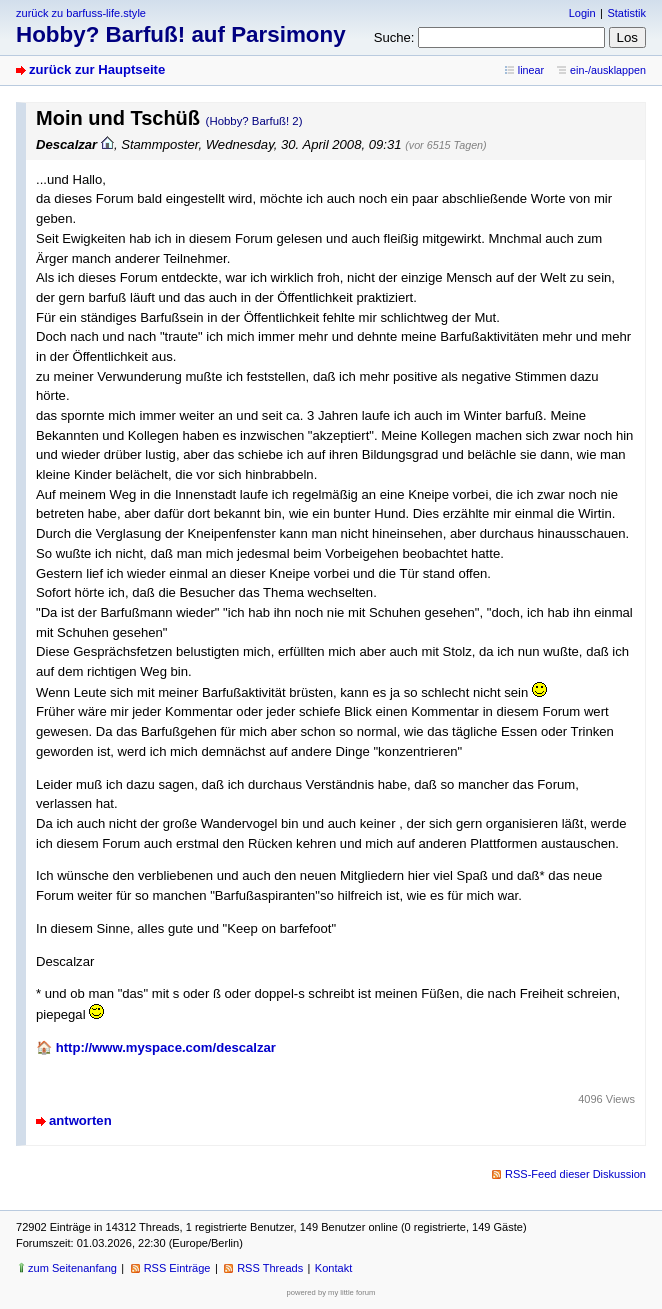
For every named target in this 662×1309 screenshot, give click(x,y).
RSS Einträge (177, 1268)
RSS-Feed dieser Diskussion (575, 1174)
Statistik (626, 13)
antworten (80, 1120)
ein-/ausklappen (608, 70)
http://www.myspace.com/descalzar (166, 1047)
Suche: (394, 37)
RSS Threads (270, 1268)
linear (531, 70)
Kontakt (333, 1268)
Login (582, 13)
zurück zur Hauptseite (97, 69)
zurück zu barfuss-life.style (81, 13)
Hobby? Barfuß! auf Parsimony (181, 34)
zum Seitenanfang (72, 1268)
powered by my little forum (331, 1292)
